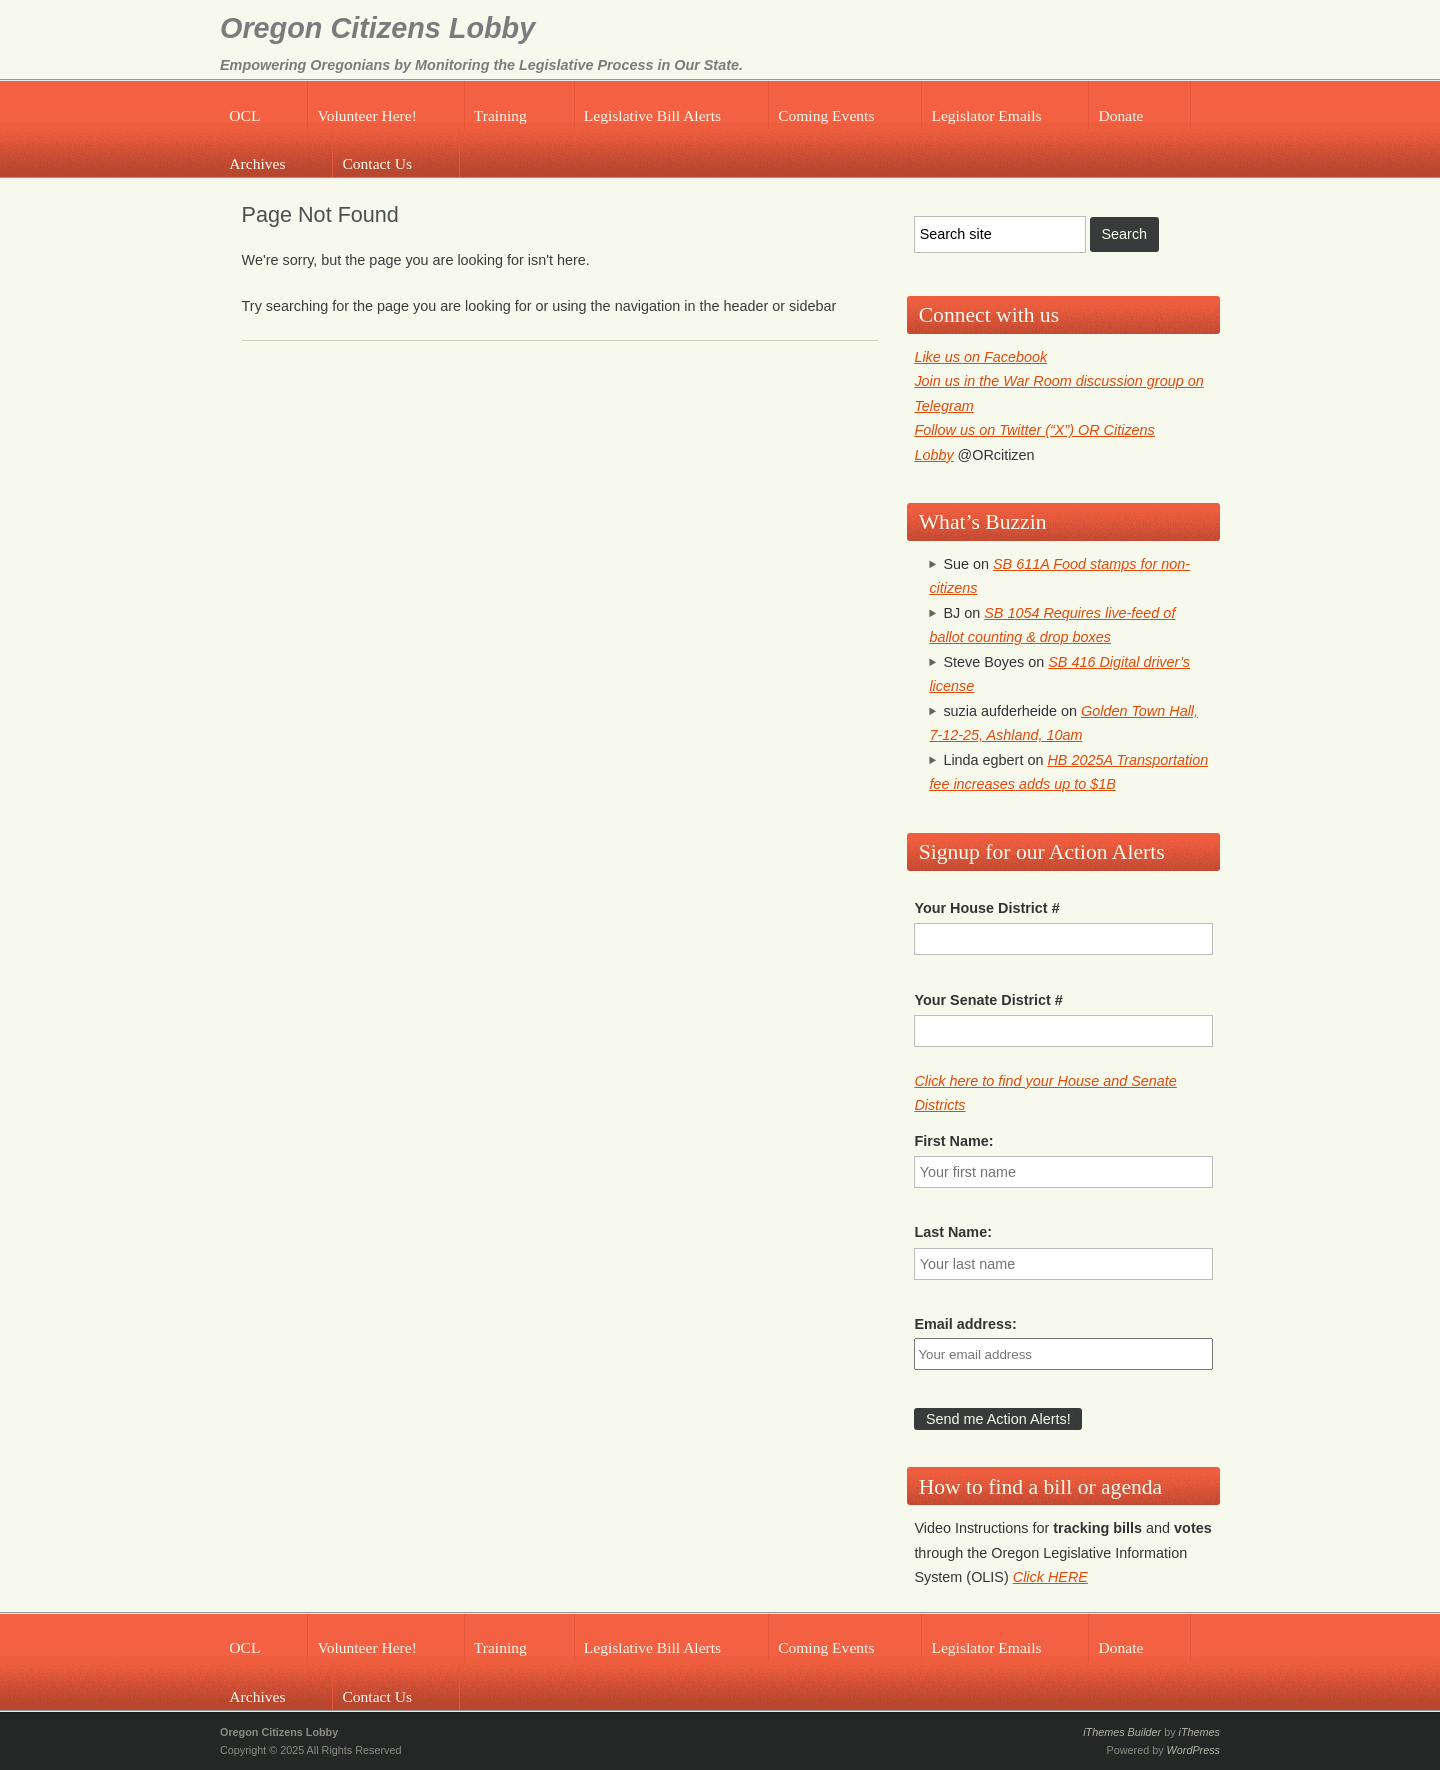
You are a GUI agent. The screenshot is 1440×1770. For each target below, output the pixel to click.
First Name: (953, 1141)
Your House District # (986, 908)
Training (500, 115)
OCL (244, 115)
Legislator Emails (986, 115)
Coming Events (826, 115)
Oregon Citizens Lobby (377, 28)
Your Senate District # (988, 1000)
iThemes (1199, 1732)
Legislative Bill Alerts (652, 115)
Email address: (965, 1324)
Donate (1121, 115)
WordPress (1193, 1750)
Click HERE (1050, 1577)
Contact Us (377, 163)
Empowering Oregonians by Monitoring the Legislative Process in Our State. (481, 65)
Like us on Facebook (980, 357)
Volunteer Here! (366, 115)
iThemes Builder (1122, 1732)
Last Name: (953, 1232)
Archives (257, 163)
